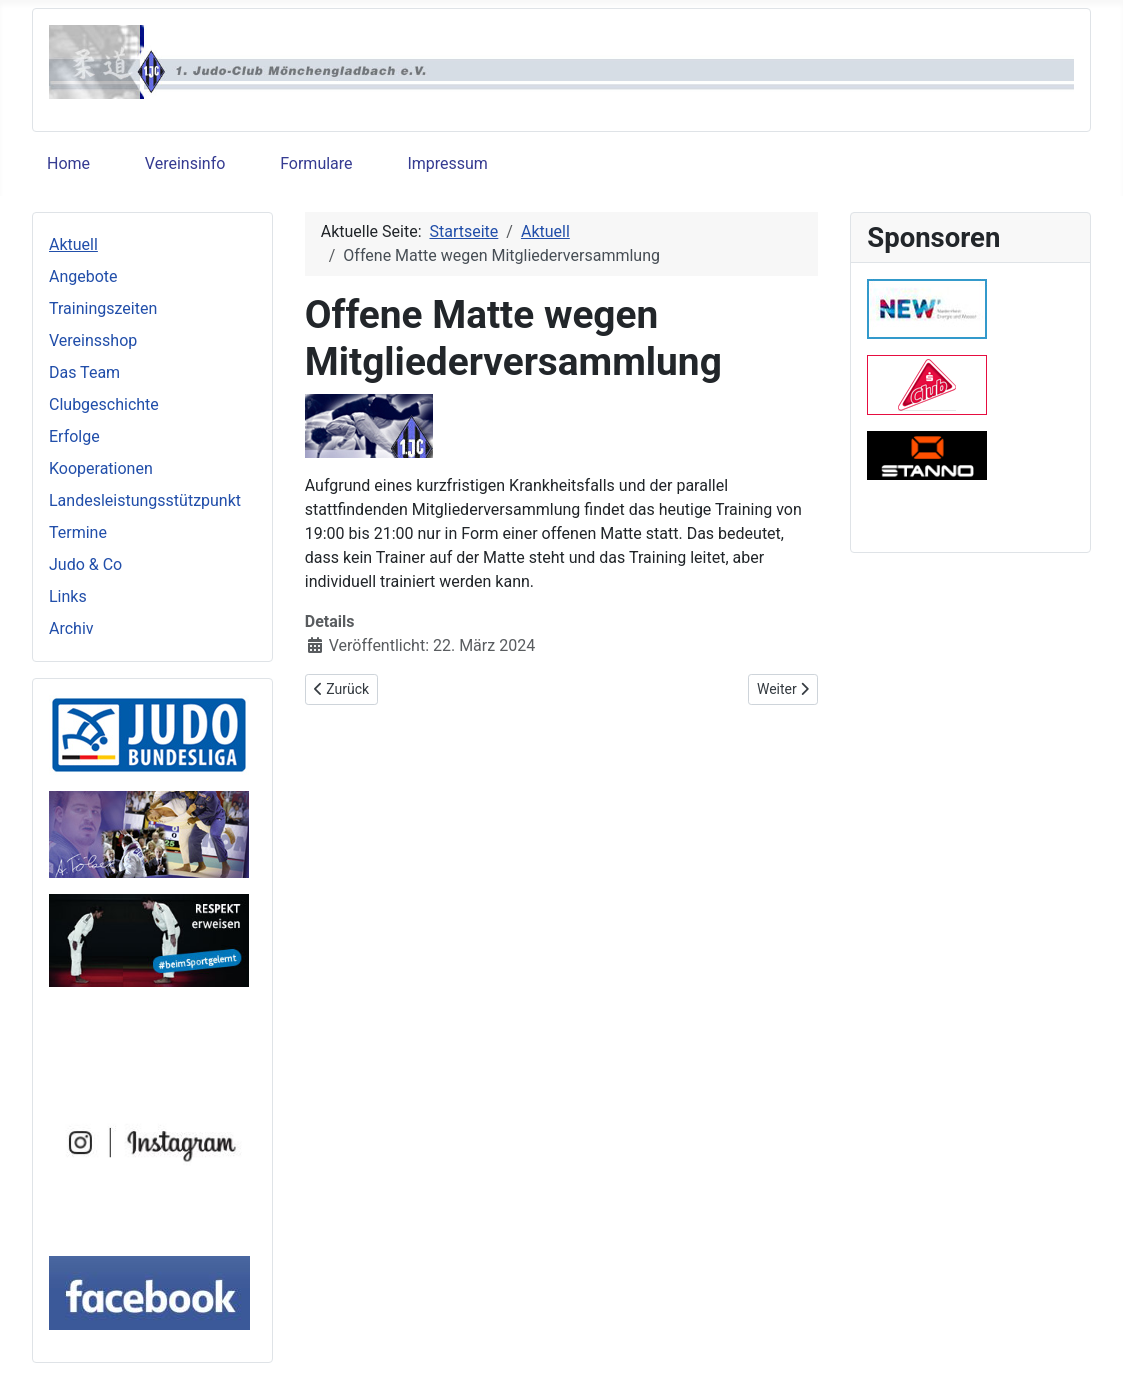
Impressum (447, 163)
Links (68, 596)
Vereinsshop (93, 340)
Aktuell (73, 244)
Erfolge (74, 436)
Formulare (316, 163)
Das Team (84, 372)
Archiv (71, 628)
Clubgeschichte (104, 404)
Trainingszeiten (103, 308)
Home (68, 163)
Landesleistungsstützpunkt (145, 500)
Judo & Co (85, 564)
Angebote (83, 276)
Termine (78, 532)
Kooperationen (101, 468)
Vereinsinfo (185, 163)
